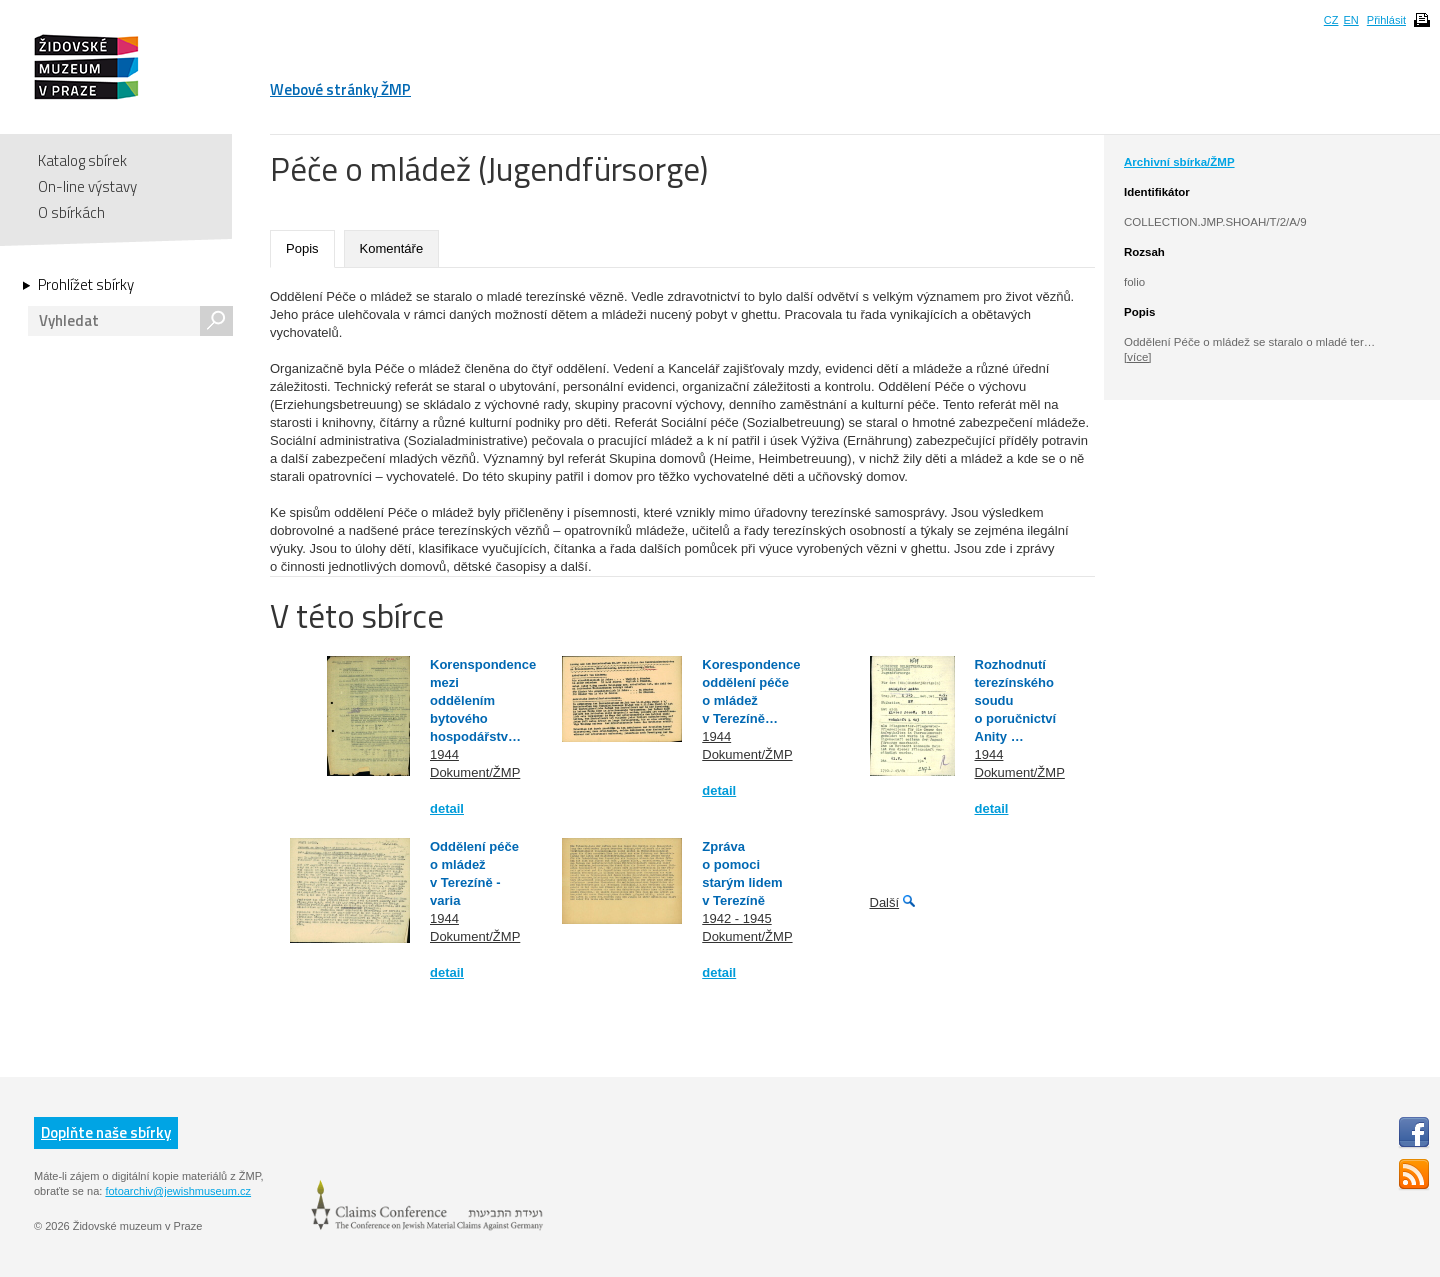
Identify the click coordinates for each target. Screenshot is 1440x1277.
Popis (302, 248)
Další (885, 902)
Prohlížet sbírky (86, 285)
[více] (1137, 357)
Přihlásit (1386, 20)
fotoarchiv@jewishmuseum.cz (178, 1191)
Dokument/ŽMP (475, 772)
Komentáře (392, 248)
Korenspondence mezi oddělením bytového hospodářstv (483, 700)
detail (447, 808)
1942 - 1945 (736, 918)
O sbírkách (71, 212)
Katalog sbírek (82, 160)
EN (1350, 20)
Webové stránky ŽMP (340, 89)
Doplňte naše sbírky (106, 1132)
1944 (444, 754)
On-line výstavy (87, 186)
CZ (1331, 20)
